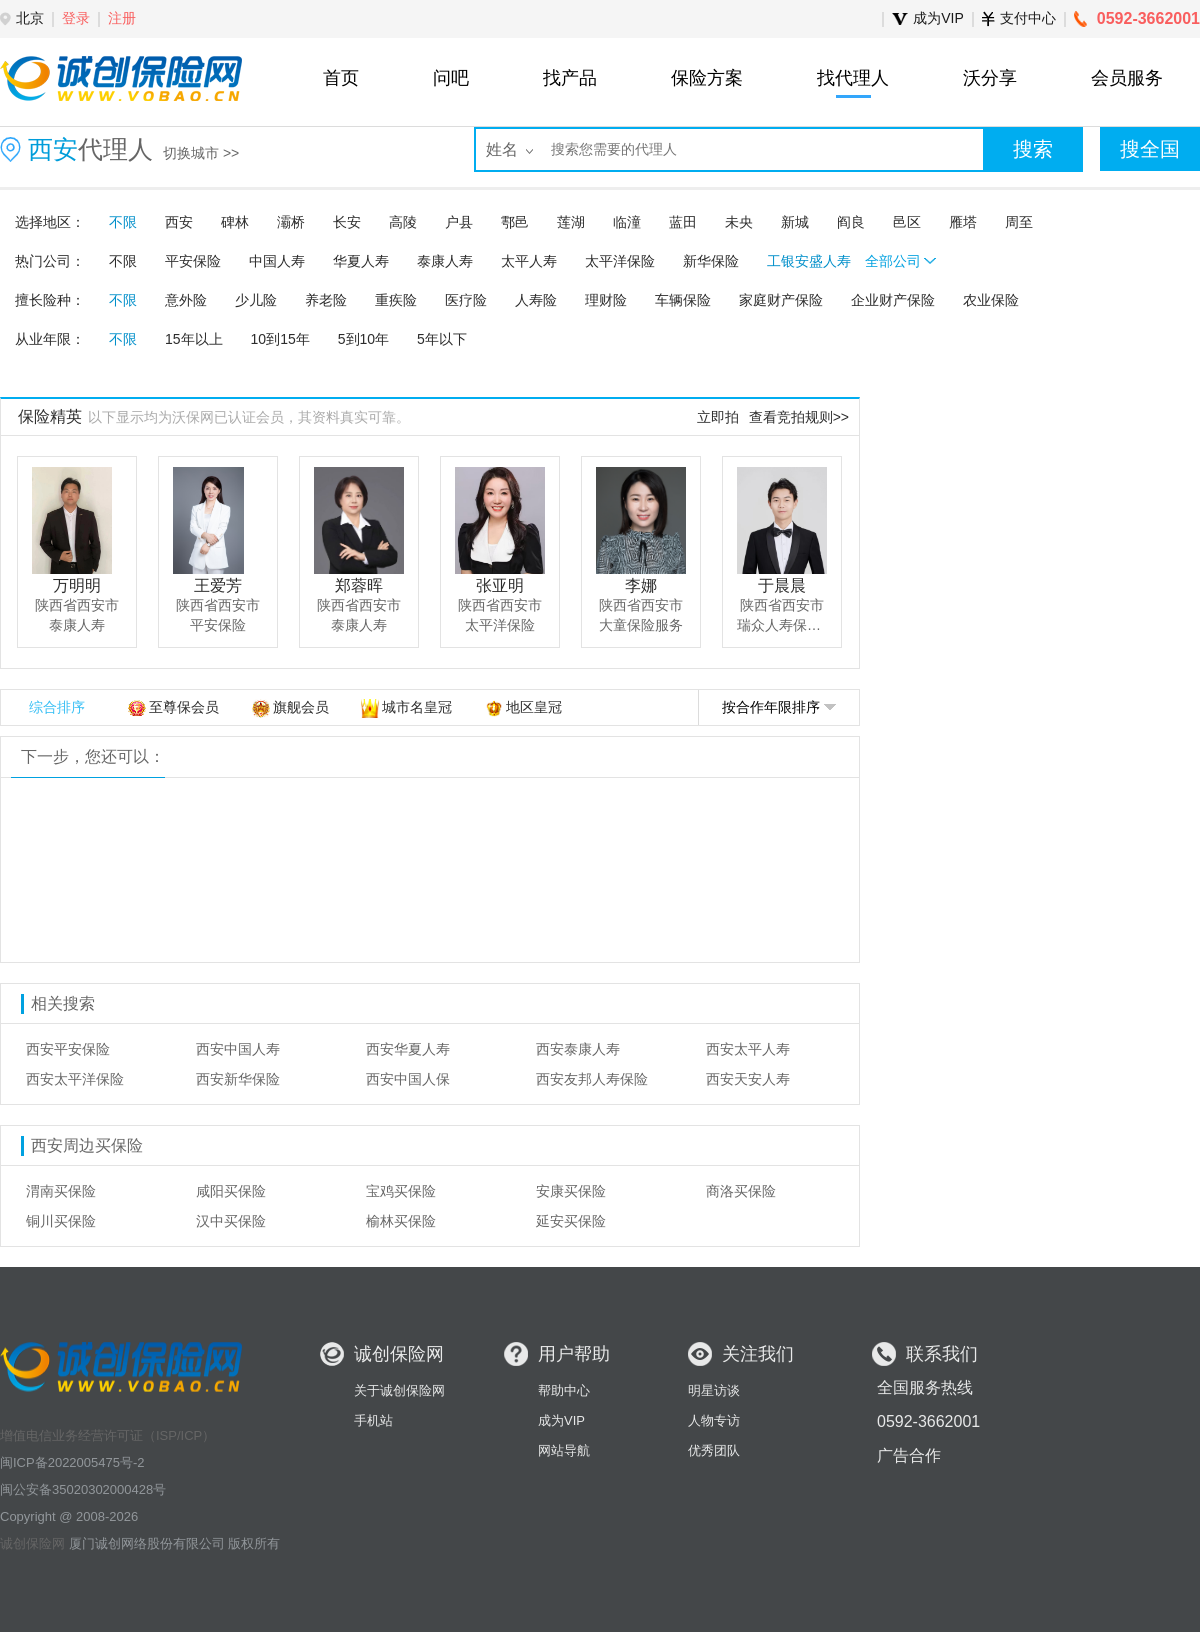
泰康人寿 (445, 261)
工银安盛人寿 (809, 261)
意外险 (186, 300)
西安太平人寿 (748, 1049)
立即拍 (718, 417)
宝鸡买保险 (401, 1191)
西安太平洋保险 (75, 1079)
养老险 (326, 300)
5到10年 (363, 339)
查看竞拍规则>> (799, 417)
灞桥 (291, 222)
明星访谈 (714, 1390)
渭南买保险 (61, 1191)
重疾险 (396, 300)
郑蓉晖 (359, 585)
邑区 (907, 222)
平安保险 (193, 261)
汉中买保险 (231, 1221)
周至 (1019, 222)
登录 (76, 18)
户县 (459, 222)
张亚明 (500, 585)
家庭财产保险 (781, 300)
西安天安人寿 (748, 1079)
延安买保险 (571, 1221)
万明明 (77, 585)
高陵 (403, 222)
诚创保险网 (32, 1543)
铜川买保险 (61, 1221)
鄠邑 (515, 222)
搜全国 (1150, 149)
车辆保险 (683, 300)
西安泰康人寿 (578, 1049)
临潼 (627, 222)
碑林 (235, 222)
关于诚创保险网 (399, 1390)
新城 (795, 222)
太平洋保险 (620, 261)
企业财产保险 (893, 300)
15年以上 (194, 339)
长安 (347, 222)
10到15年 (280, 339)
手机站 (373, 1420)
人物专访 (714, 1420)
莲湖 (571, 222)
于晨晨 (782, 585)
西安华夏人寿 (408, 1049)
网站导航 (564, 1450)
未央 (739, 222)
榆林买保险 (401, 1221)
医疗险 (466, 300)
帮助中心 (564, 1390)
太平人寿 (529, 261)
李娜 (641, 585)
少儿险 (256, 300)
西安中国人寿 (238, 1049)
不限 (123, 222)
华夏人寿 (361, 261)
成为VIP (561, 1420)
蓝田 (683, 222)
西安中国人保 (408, 1079)
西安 (179, 222)
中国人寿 (277, 261)
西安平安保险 (68, 1049)
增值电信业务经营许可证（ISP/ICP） (107, 1435)
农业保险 (991, 300)
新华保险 (711, 261)
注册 (122, 18)
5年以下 (442, 339)
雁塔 (963, 222)
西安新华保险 (238, 1079)
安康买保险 (571, 1191)
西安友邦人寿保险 (592, 1079)
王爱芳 (218, 585)
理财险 (606, 300)
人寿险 (536, 300)
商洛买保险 (741, 1191)
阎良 (851, 222)
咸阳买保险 (231, 1191)
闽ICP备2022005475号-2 (72, 1462)
